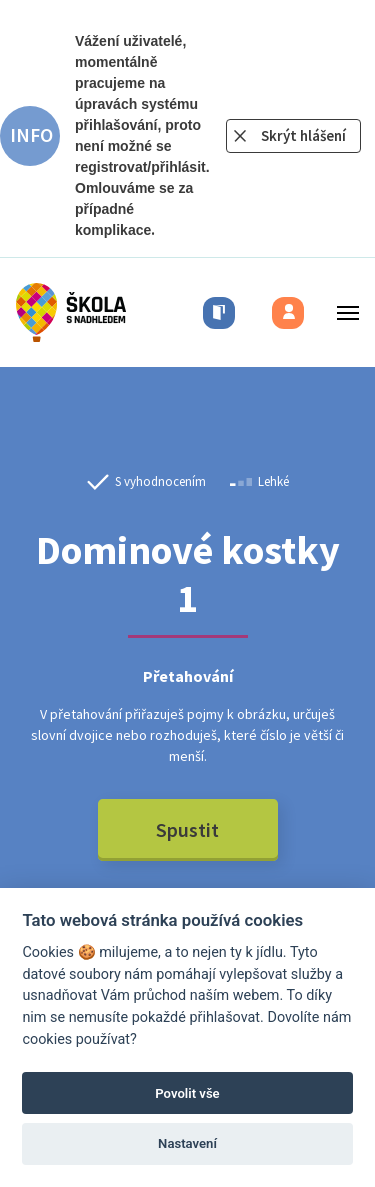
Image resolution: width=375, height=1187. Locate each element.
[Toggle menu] (342, 312)
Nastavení (187, 1143)
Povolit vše (187, 1093)
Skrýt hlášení (303, 135)
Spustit (187, 829)
